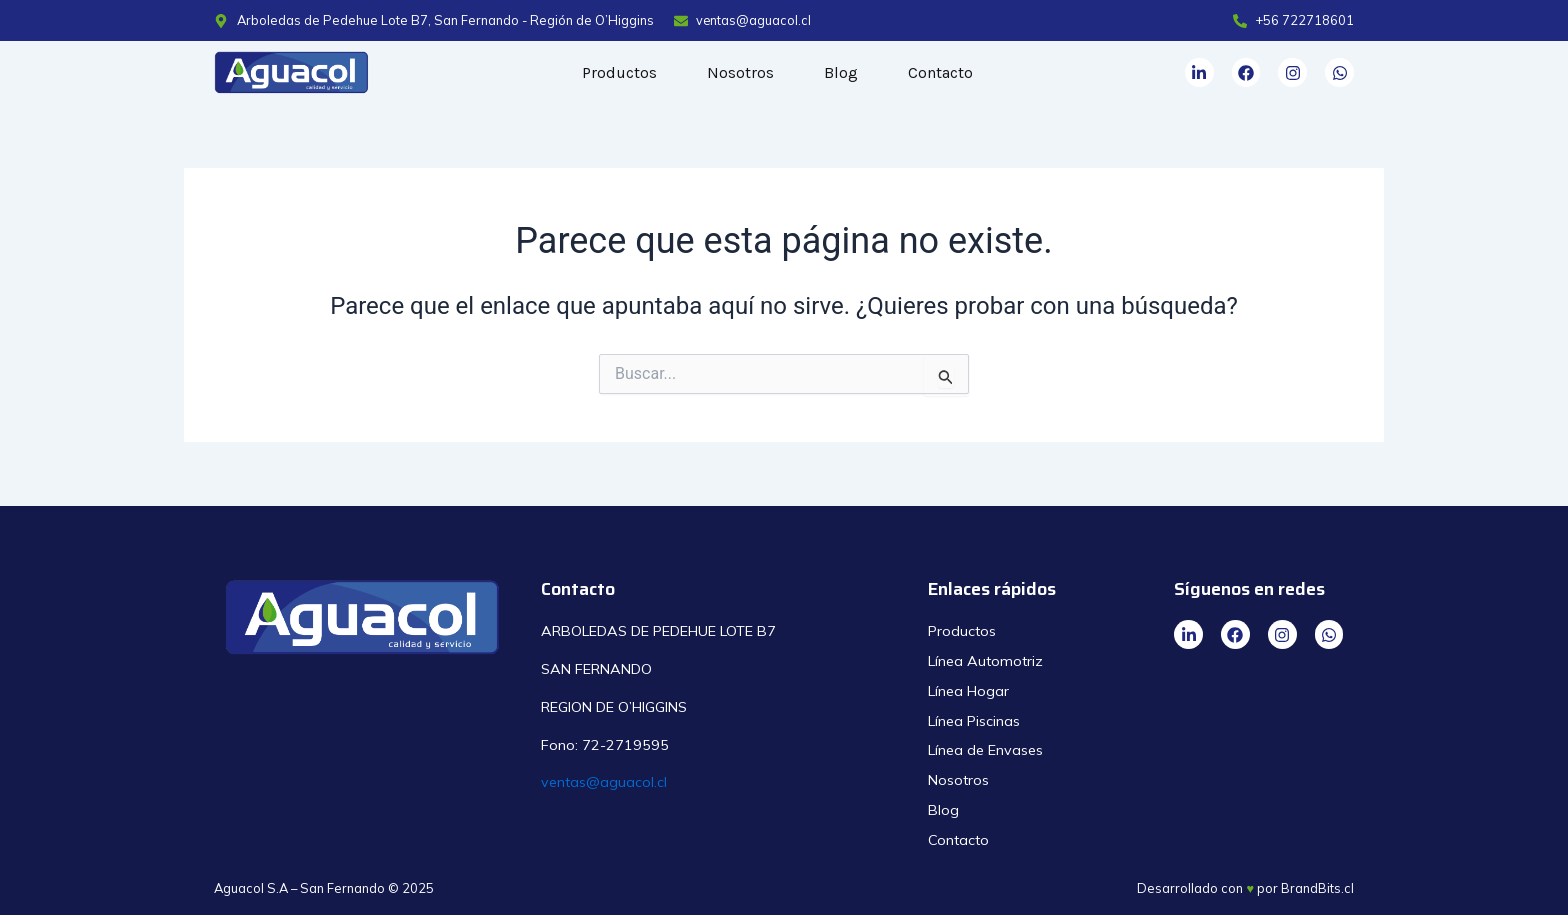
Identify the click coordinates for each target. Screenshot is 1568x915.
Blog (841, 72)
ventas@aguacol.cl (604, 782)
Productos (619, 72)
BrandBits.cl (1317, 888)
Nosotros (740, 72)
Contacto (940, 72)
